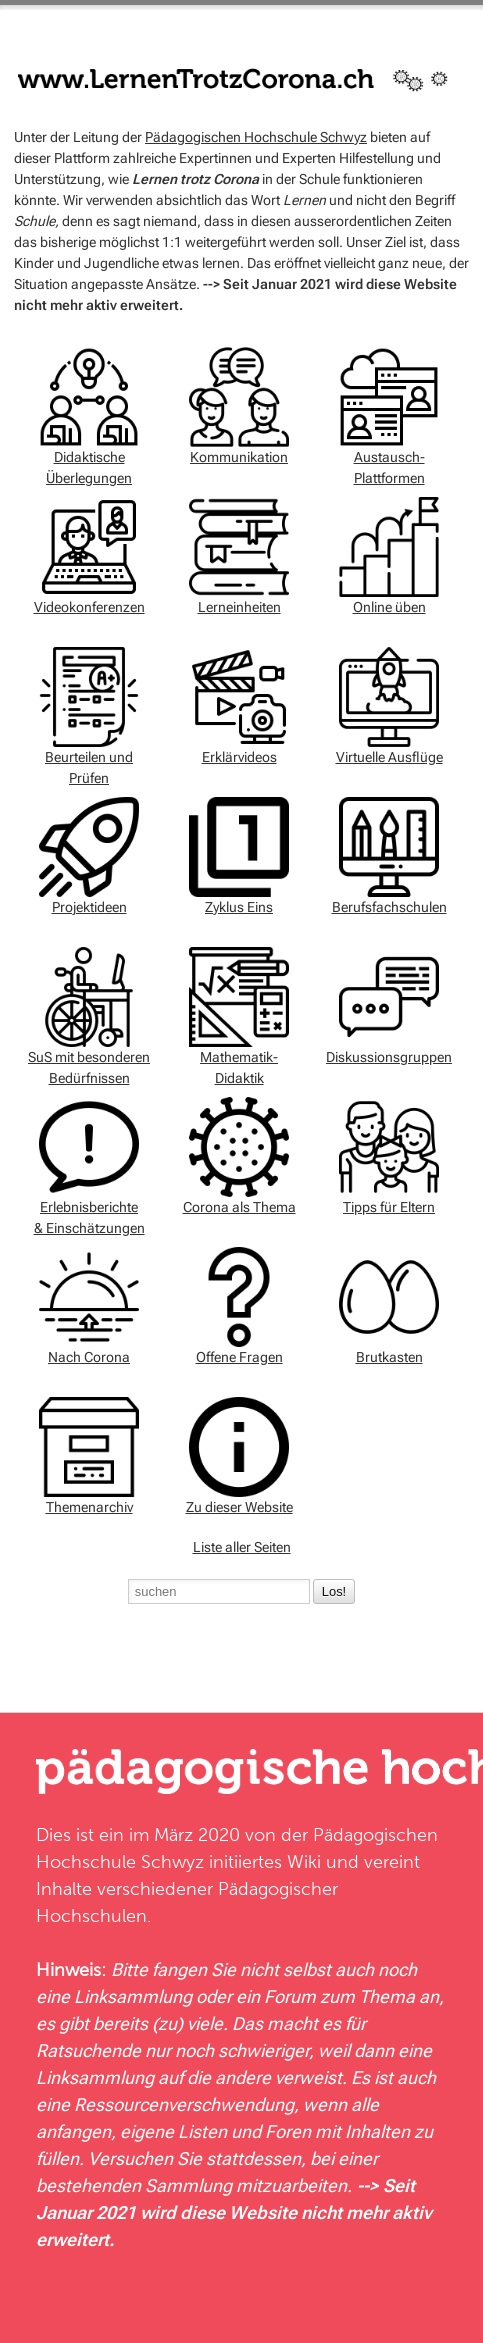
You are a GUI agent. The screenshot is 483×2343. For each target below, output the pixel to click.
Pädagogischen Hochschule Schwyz (256, 137)
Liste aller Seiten (242, 1547)
